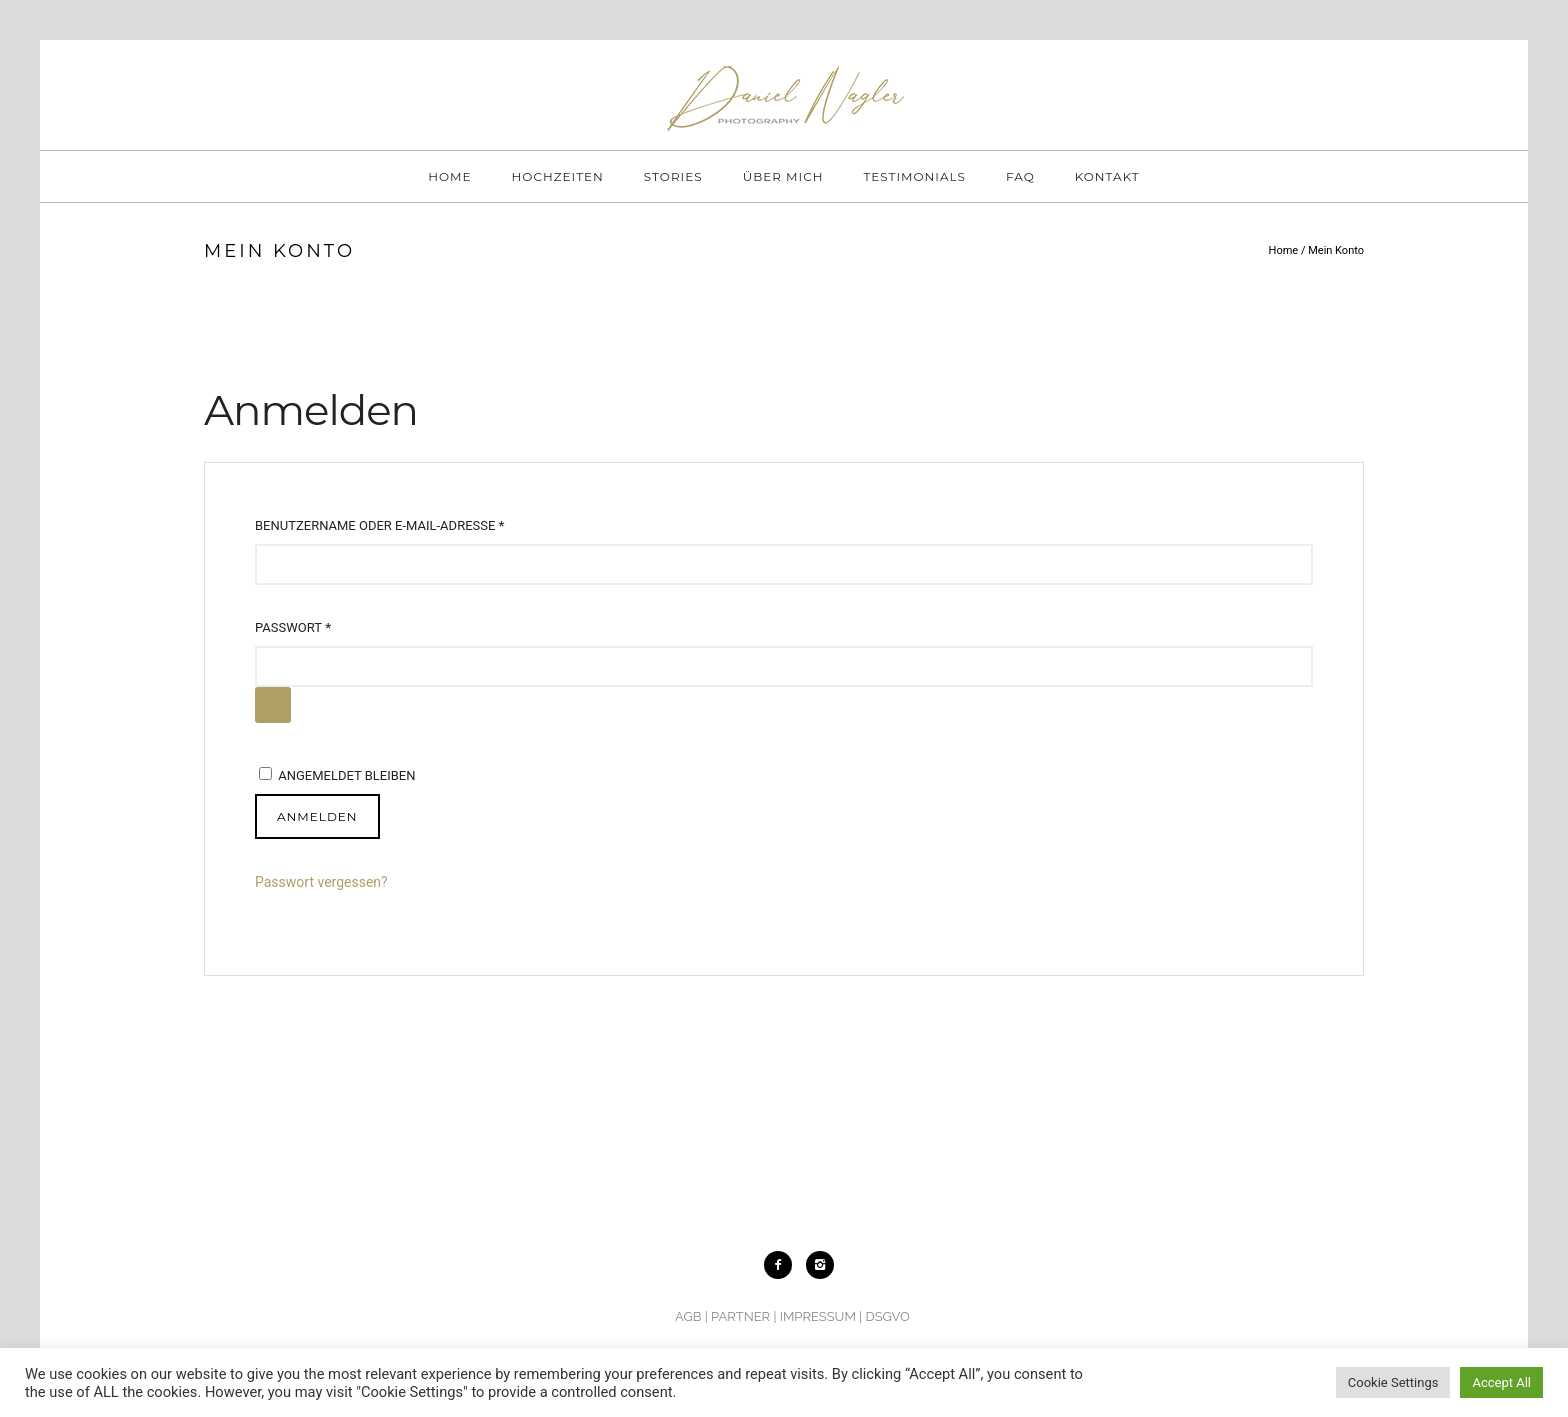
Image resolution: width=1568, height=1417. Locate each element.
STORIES (673, 176)
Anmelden (317, 816)
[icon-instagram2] (820, 1265)
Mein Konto (1336, 250)
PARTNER (740, 1316)
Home (1284, 250)
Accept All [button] (1501, 1382)
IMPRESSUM (818, 1316)
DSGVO (887, 1316)
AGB (688, 1316)
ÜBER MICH (783, 176)
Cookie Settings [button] (1393, 1382)
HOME (449, 176)
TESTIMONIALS (914, 176)
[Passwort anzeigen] (273, 705)
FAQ (1020, 176)
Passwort (297, 628)
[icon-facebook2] (783, 1265)
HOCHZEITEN (558, 176)
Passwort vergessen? (321, 882)
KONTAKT (1107, 176)
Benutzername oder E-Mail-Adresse (384, 526)
